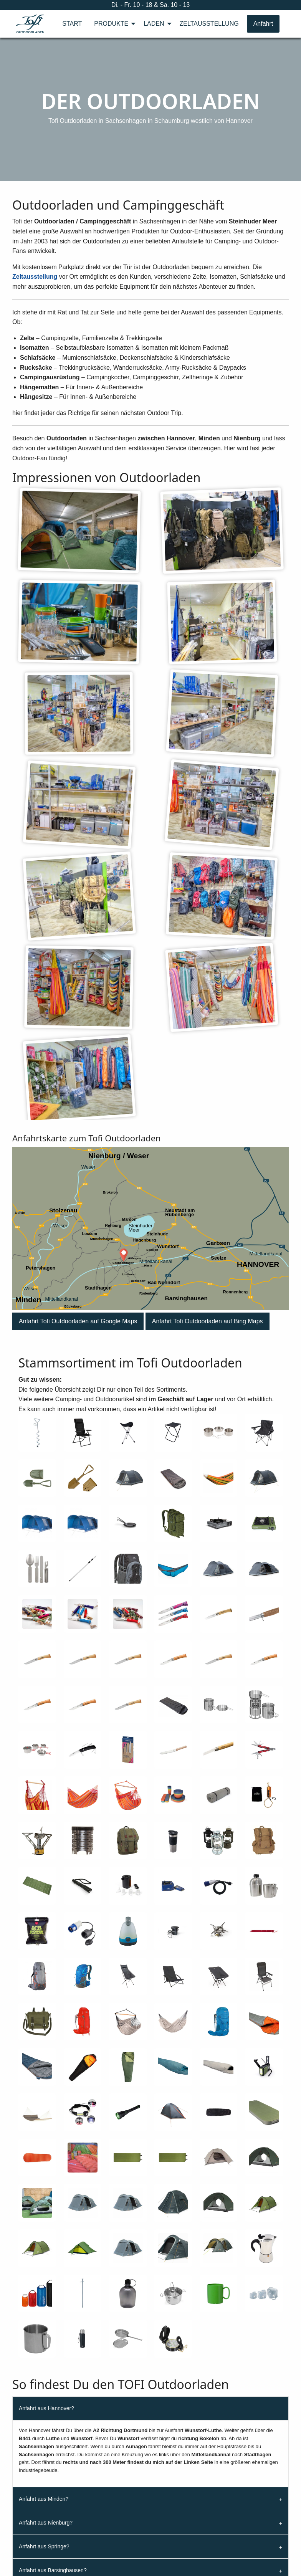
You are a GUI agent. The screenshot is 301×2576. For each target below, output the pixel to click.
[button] (78, 1321)
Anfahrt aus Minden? (43, 2499)
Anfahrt (263, 23)
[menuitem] (72, 24)
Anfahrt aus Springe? (44, 2546)
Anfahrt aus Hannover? (46, 2408)
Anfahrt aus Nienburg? (46, 2523)
